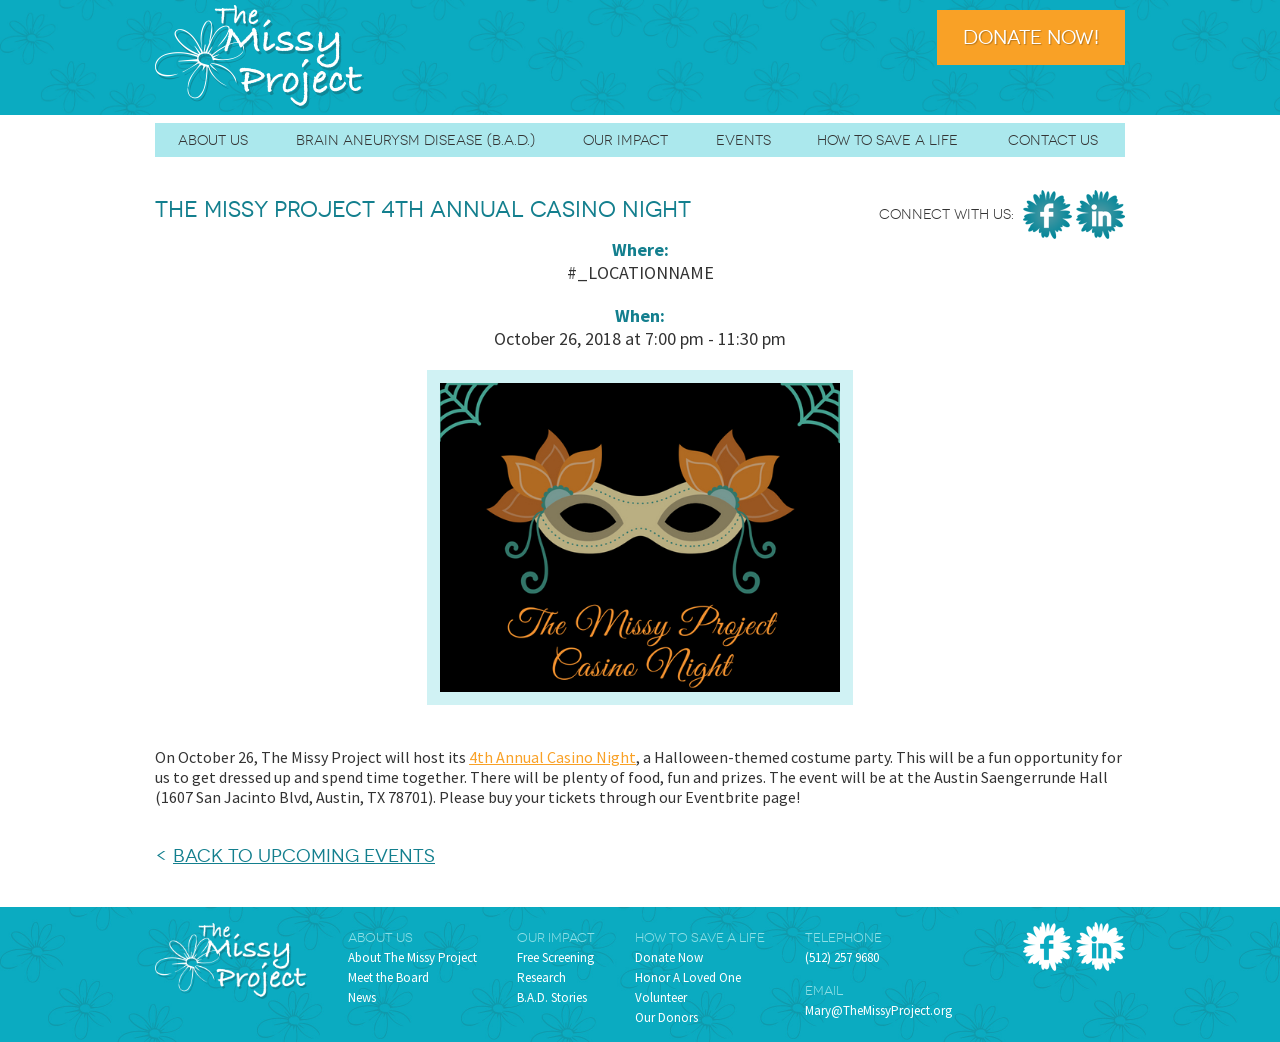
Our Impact (625, 140)
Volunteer (661, 997)
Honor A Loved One (688, 977)
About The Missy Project (412, 957)
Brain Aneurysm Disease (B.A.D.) (415, 140)
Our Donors (666, 1017)
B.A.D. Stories (552, 997)
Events (743, 140)
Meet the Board (388, 977)
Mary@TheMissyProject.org (878, 1010)
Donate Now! (1031, 37)
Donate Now (669, 957)
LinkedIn (1100, 214)
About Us (213, 140)
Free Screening (555, 957)
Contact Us (1053, 140)
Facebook (1047, 214)
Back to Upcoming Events (304, 856)
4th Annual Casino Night (552, 757)
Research (541, 977)
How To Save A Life (887, 140)
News (362, 997)
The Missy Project (260, 57)
